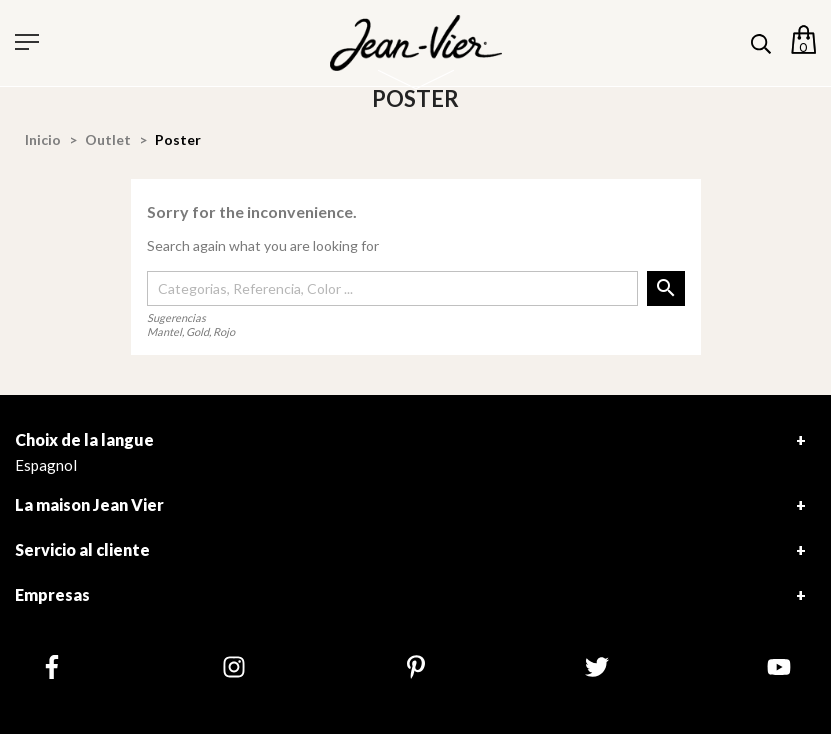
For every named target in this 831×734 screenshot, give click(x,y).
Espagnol (46, 465)
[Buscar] (392, 289)
